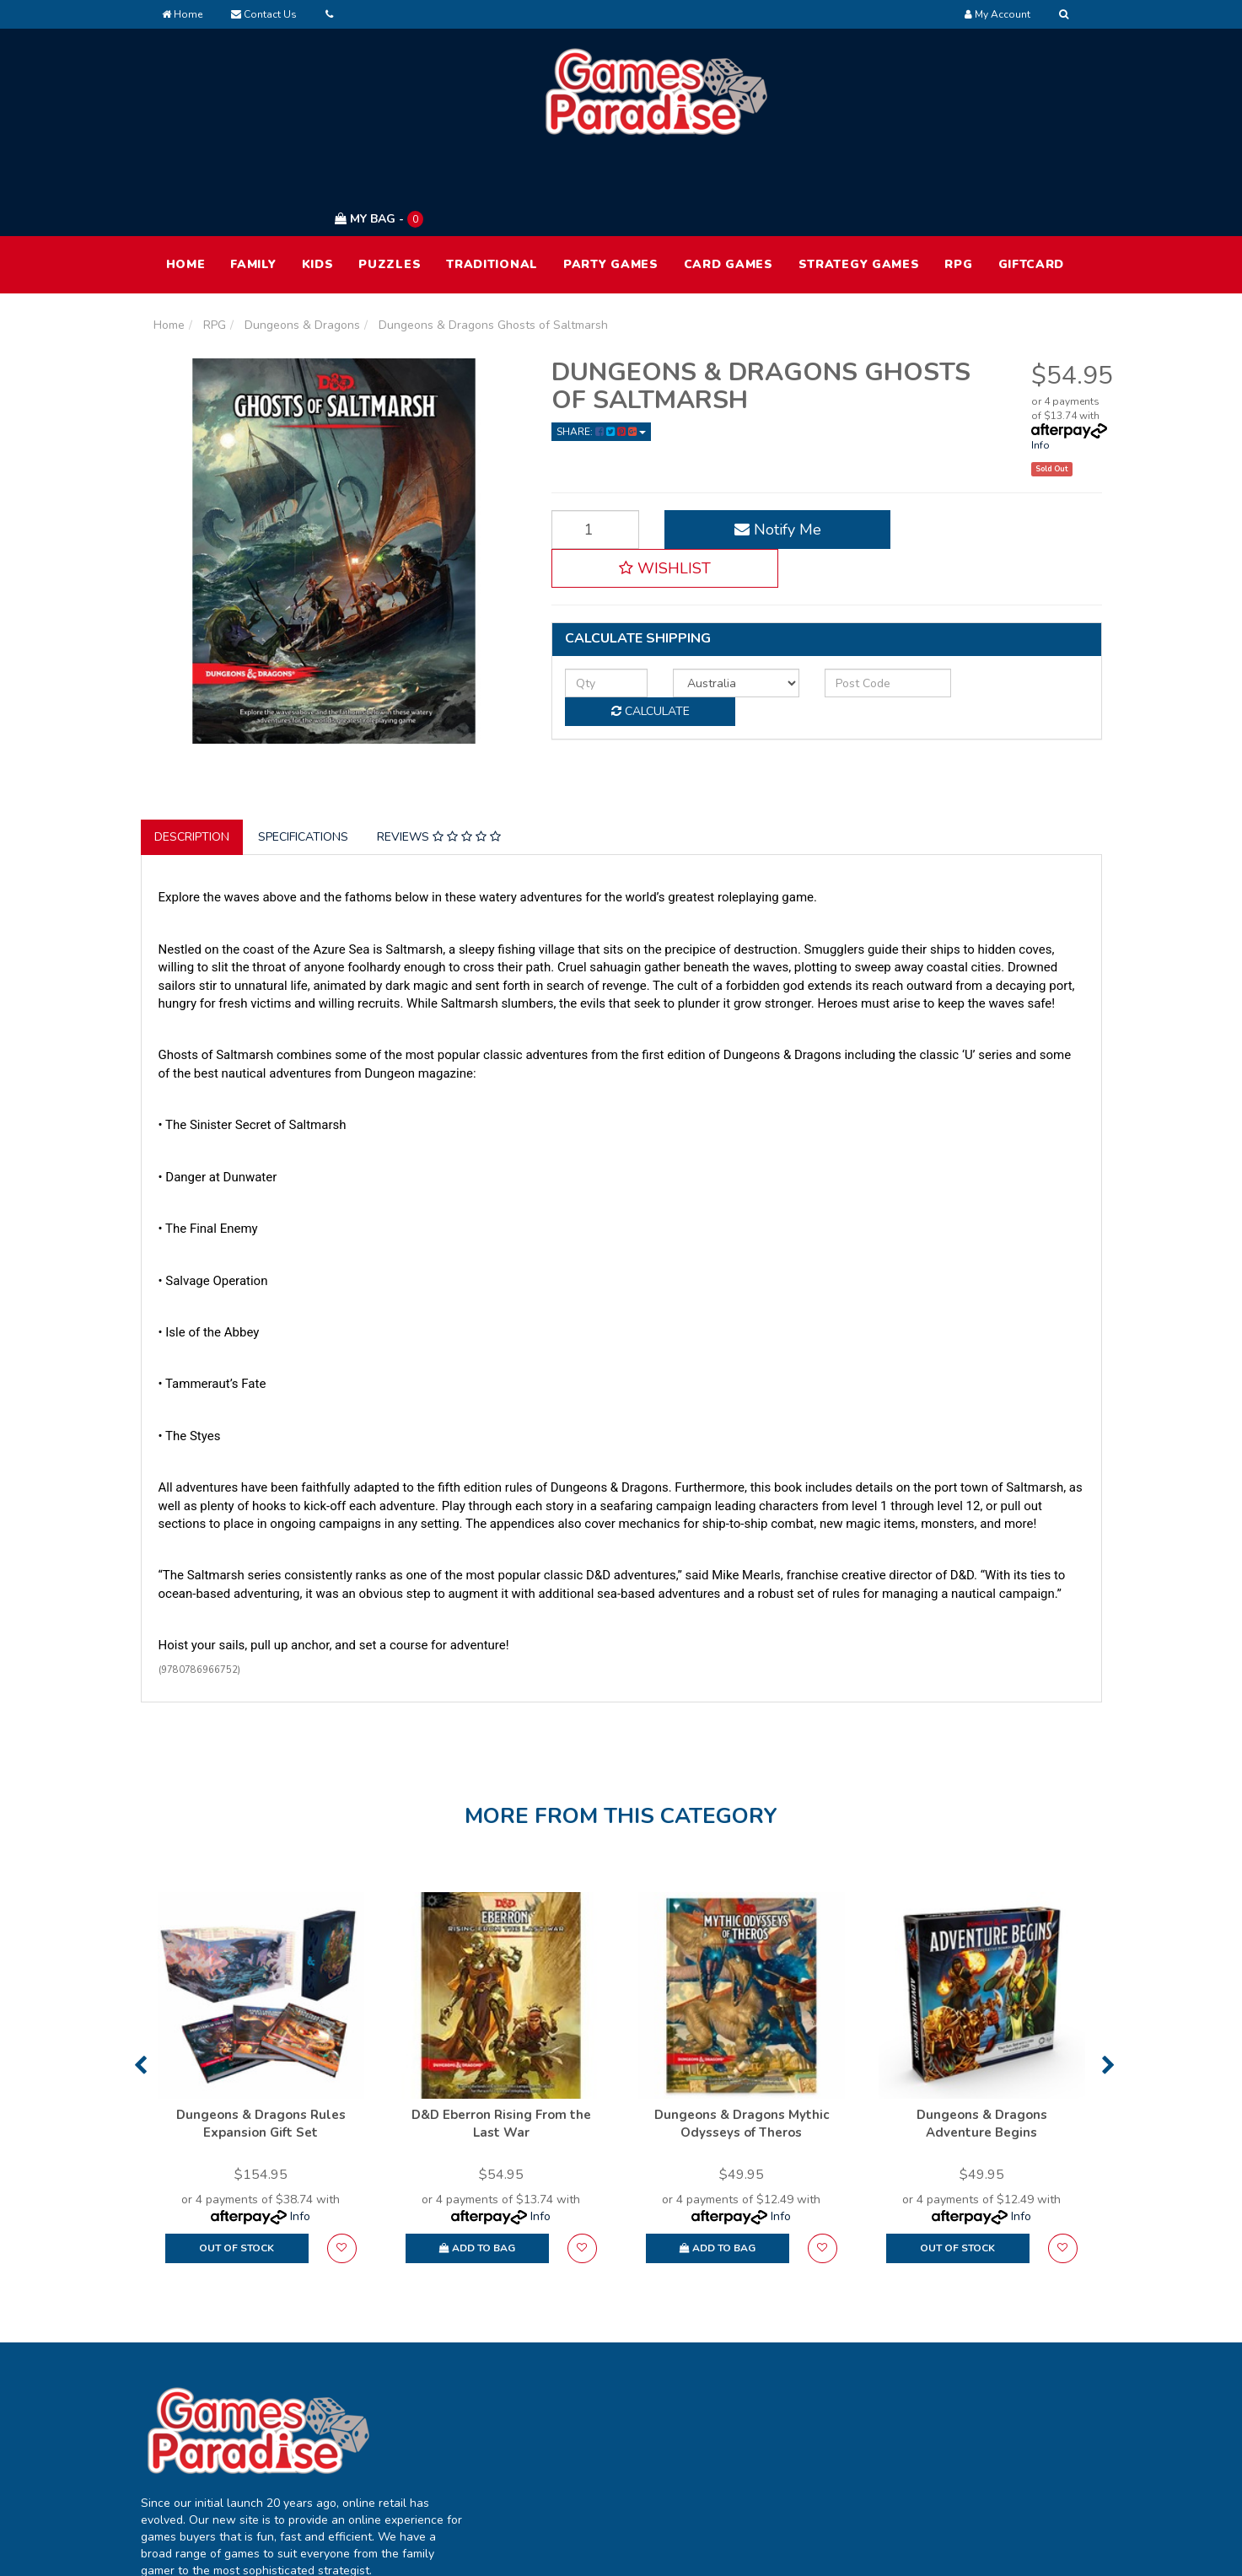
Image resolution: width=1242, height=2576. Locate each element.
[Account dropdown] (997, 14)
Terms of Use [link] (971, 2385)
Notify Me (754, 449)
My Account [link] (583, 2385)
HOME (186, 184)
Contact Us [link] (774, 2456)
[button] (994, 449)
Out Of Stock (236, 2168)
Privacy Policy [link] (971, 2420)
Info (1040, 365)
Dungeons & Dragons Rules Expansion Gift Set (261, 2043)
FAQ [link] (755, 2420)
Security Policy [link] (974, 2491)
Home (182, 14)
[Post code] (849, 564)
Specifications (303, 758)
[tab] (193, 758)
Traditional (492, 184)
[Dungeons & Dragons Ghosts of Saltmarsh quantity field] (586, 449)
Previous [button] (140, 1985)
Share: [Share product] (601, 351)
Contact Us (264, 14)
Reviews (439, 758)
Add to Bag (477, 2168)
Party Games (611, 184)
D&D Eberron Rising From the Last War (501, 2043)
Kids (318, 184)
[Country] (712, 564)
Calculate (1009, 564)
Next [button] (1108, 1985)
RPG (958, 184)
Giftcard (1031, 184)
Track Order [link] (583, 2420)
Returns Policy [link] (973, 2456)
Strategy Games (859, 184)
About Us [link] (769, 2385)
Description (191, 758)
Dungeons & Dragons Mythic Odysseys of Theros (741, 2043)
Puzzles (389, 184)
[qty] (598, 564)
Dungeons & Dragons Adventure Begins (982, 2043)
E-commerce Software (821, 2550)
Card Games (728, 184)
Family (253, 184)
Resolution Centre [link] (599, 2456)
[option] (261, 2005)
